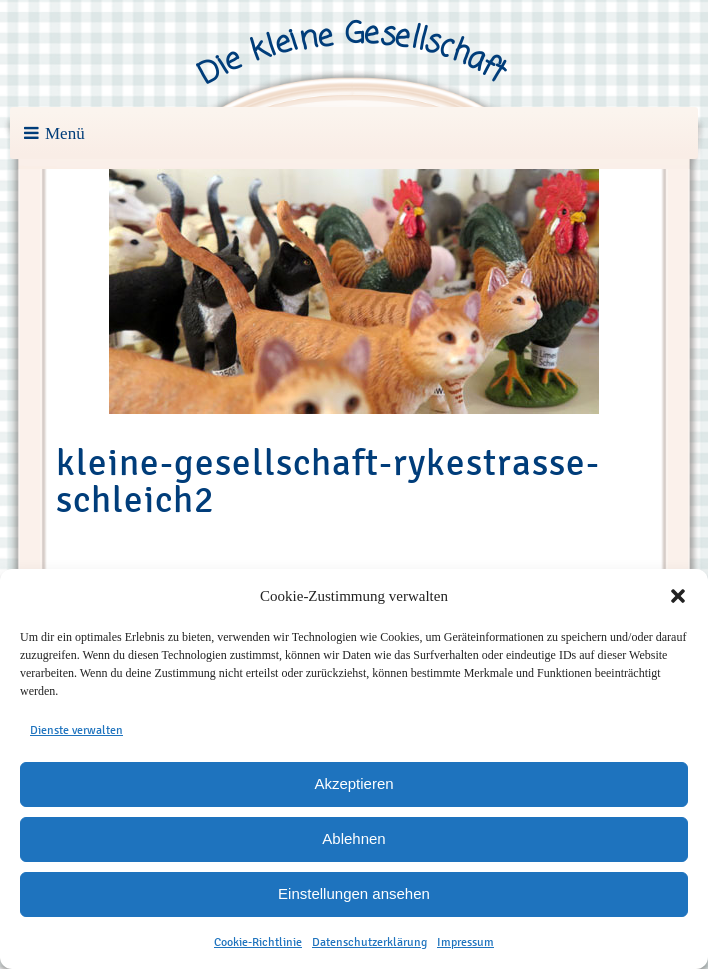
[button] (678, 596)
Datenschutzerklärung (369, 942)
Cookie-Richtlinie (258, 942)
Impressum (465, 942)
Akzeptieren (353, 783)
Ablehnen (353, 838)
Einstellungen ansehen (354, 893)
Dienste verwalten (76, 730)
